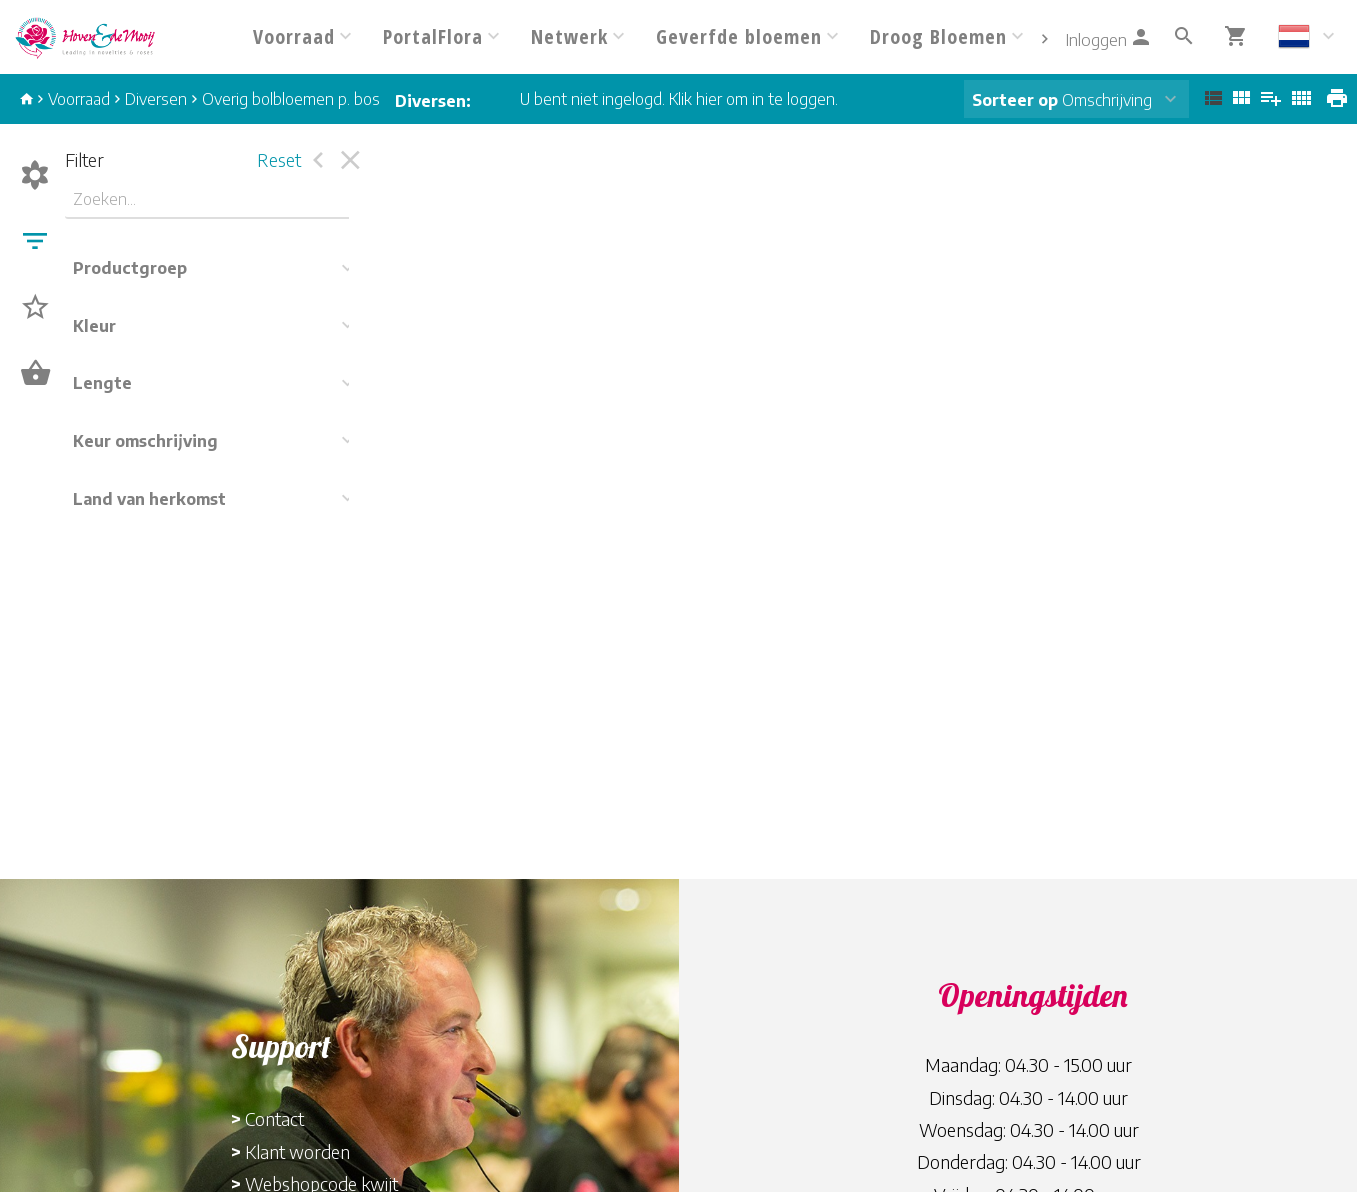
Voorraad (294, 36)
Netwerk (569, 36)
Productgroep (130, 268)
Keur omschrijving (145, 441)
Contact (274, 1118)
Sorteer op (1015, 100)
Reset (279, 159)
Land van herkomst (149, 499)
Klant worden (297, 1151)
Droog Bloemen (938, 36)
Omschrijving (1062, 100)
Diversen (156, 99)
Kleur (94, 326)
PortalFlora (433, 36)
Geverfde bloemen (739, 36)
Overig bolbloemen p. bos (291, 99)
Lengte (102, 383)
